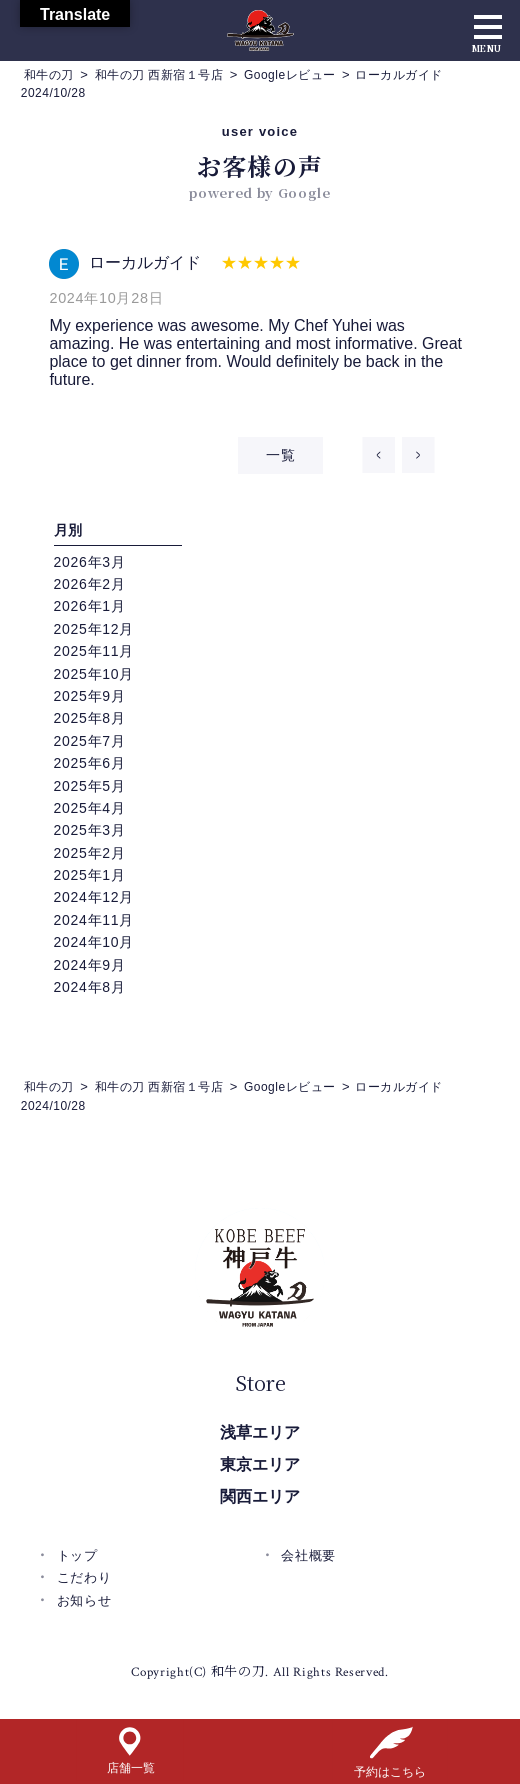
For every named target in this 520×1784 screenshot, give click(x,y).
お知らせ (84, 1600)
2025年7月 (90, 741)
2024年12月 (94, 897)
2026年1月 (90, 606)
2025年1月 (90, 875)
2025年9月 (90, 696)
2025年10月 (94, 674)
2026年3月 (90, 562)
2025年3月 (90, 830)
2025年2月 (90, 853)
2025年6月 (90, 763)
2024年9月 (90, 965)
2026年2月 (90, 584)
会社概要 (308, 1555)
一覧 (280, 455)
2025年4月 (90, 808)
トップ (77, 1555)
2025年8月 (90, 718)
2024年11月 (94, 920)
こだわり (84, 1577)
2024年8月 (90, 987)
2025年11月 (94, 651)
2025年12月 (94, 629)
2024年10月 (94, 942)
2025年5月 (90, 786)
